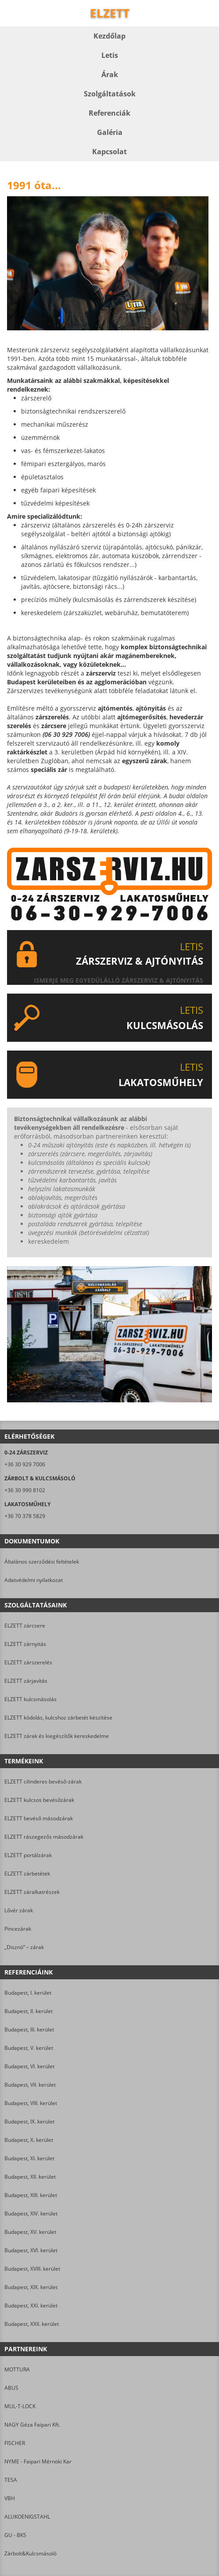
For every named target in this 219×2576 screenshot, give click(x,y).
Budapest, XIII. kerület (30, 2195)
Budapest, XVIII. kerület (32, 2268)
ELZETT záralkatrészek (32, 1892)
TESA (10, 2480)
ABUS (11, 2388)
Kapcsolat (109, 151)
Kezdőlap (109, 36)
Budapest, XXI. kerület (30, 2305)
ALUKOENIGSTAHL (27, 2516)
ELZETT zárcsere (24, 1625)
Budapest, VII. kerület (30, 2084)
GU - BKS (15, 2535)
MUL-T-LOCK (20, 2406)
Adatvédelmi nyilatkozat (33, 1580)
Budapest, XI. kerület (29, 2158)
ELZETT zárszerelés (28, 1662)
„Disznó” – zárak (24, 1947)
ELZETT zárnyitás (25, 1644)
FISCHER (14, 2443)
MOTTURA (17, 2369)
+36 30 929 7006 (24, 1464)
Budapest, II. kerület (28, 2011)
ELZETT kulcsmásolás (30, 1699)
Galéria (109, 132)
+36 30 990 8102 (24, 1490)
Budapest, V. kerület (28, 2048)
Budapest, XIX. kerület (30, 2287)
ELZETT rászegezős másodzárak (43, 1836)
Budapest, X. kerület (28, 2140)
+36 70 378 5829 (24, 1516)
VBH (9, 2498)
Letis (109, 55)
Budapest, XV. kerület (30, 2232)
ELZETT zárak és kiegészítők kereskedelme (56, 1736)
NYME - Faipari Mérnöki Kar (38, 2461)
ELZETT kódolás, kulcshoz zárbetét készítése (58, 1717)
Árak (109, 74)
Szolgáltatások (110, 94)
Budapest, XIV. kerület (30, 2213)
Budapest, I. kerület (27, 1992)
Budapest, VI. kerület (29, 2066)
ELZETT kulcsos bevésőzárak (39, 1800)
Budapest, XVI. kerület (30, 2250)
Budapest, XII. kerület (30, 2176)
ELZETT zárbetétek (27, 1873)
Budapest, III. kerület (29, 2029)
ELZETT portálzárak (28, 1855)
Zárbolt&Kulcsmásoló (30, 2553)
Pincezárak (17, 1928)
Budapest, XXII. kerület (31, 2324)
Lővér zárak (18, 1910)
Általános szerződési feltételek (41, 1561)
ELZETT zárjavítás (25, 1680)
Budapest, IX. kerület (29, 2121)
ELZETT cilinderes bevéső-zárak (43, 1781)
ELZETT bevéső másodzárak (38, 1818)
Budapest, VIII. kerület (30, 2103)
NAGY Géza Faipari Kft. (32, 2424)
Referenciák (109, 113)
